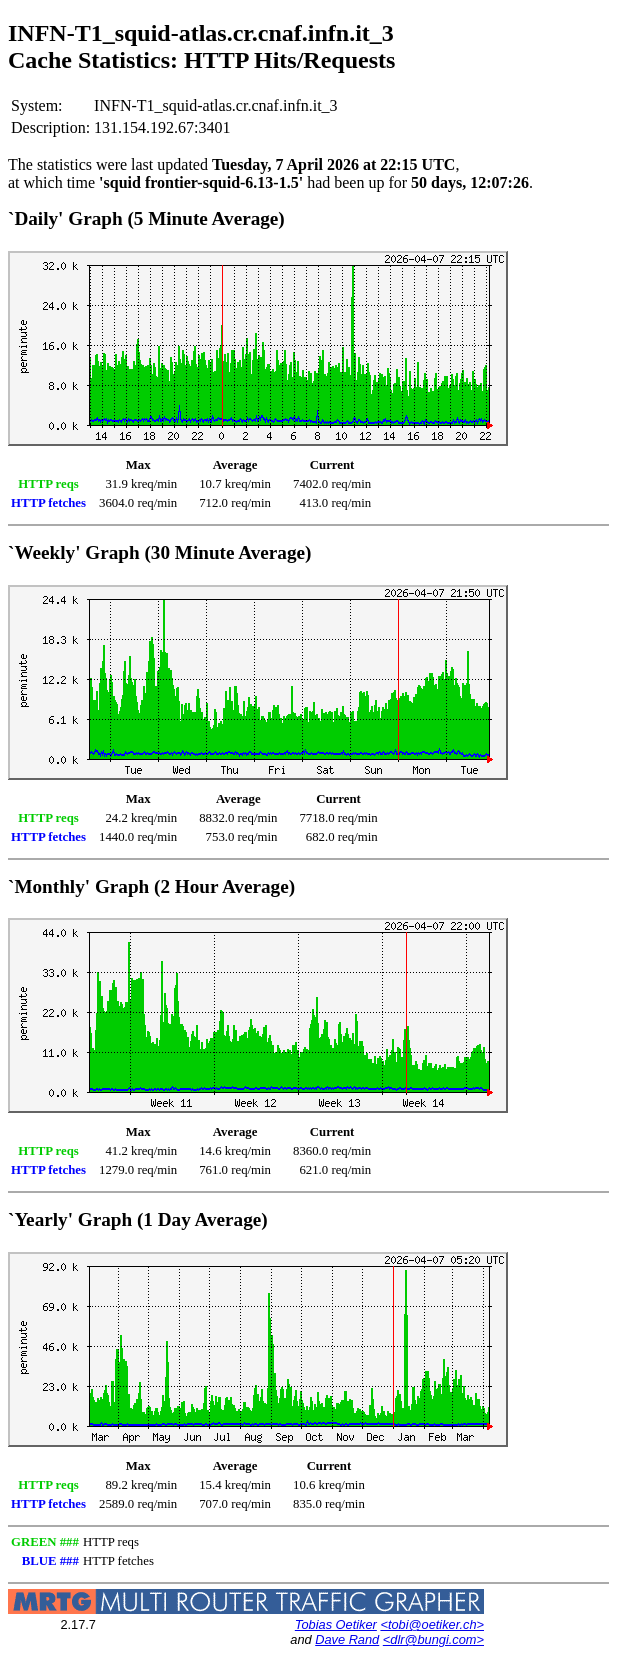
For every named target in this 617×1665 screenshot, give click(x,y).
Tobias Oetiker (336, 1624)
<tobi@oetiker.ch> (432, 1624)
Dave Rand (347, 1639)
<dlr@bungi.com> (433, 1639)
